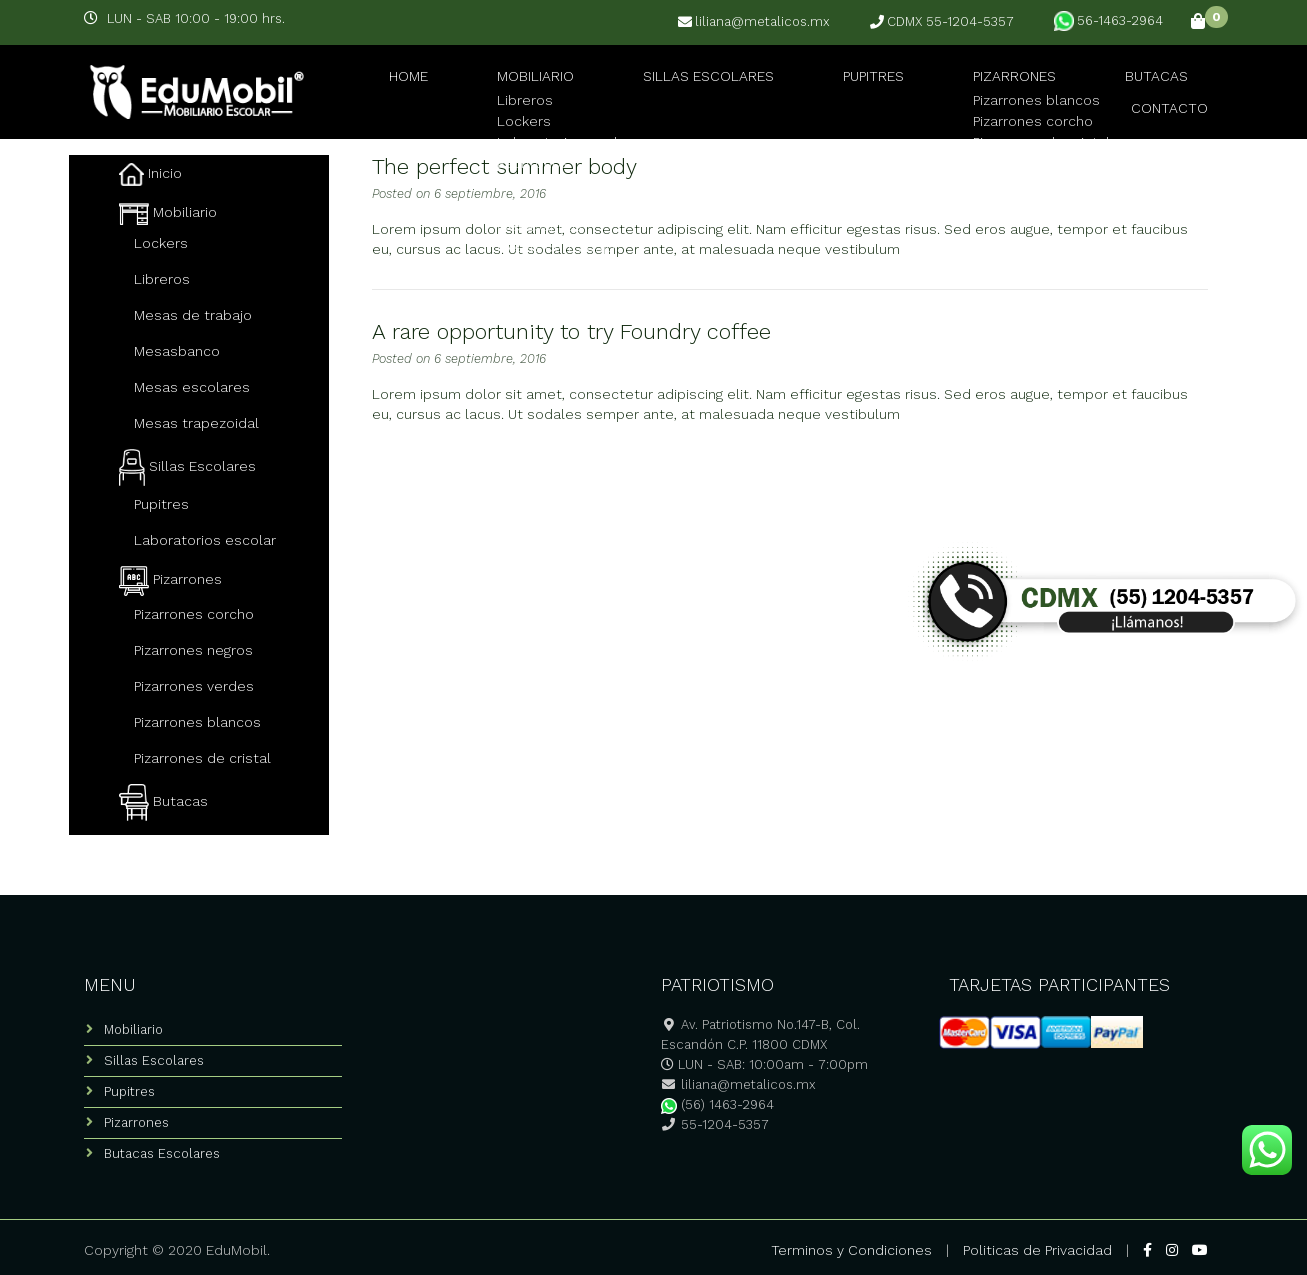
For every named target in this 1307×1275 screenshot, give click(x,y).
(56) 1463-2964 (717, 1104)
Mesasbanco (177, 351)
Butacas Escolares (162, 1153)
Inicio (150, 173)
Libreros (162, 279)
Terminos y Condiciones (851, 1250)
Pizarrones (937, 89)
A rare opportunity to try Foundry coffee (571, 331)
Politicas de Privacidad (1037, 1250)
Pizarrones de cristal (202, 758)
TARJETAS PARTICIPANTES (1059, 984)
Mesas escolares (192, 387)
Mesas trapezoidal (196, 423)
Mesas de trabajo (193, 315)
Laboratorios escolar (205, 540)
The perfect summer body (504, 166)
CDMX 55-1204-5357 (942, 22)
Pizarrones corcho (194, 614)
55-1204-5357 (715, 1124)
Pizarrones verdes (194, 686)
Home (383, 89)
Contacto (1181, 89)
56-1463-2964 (1108, 21)
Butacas (1061, 89)
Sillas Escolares (657, 89)
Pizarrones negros (193, 650)
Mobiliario (493, 89)
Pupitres (810, 89)
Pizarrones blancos (197, 722)
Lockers (161, 243)
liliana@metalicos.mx (754, 22)
